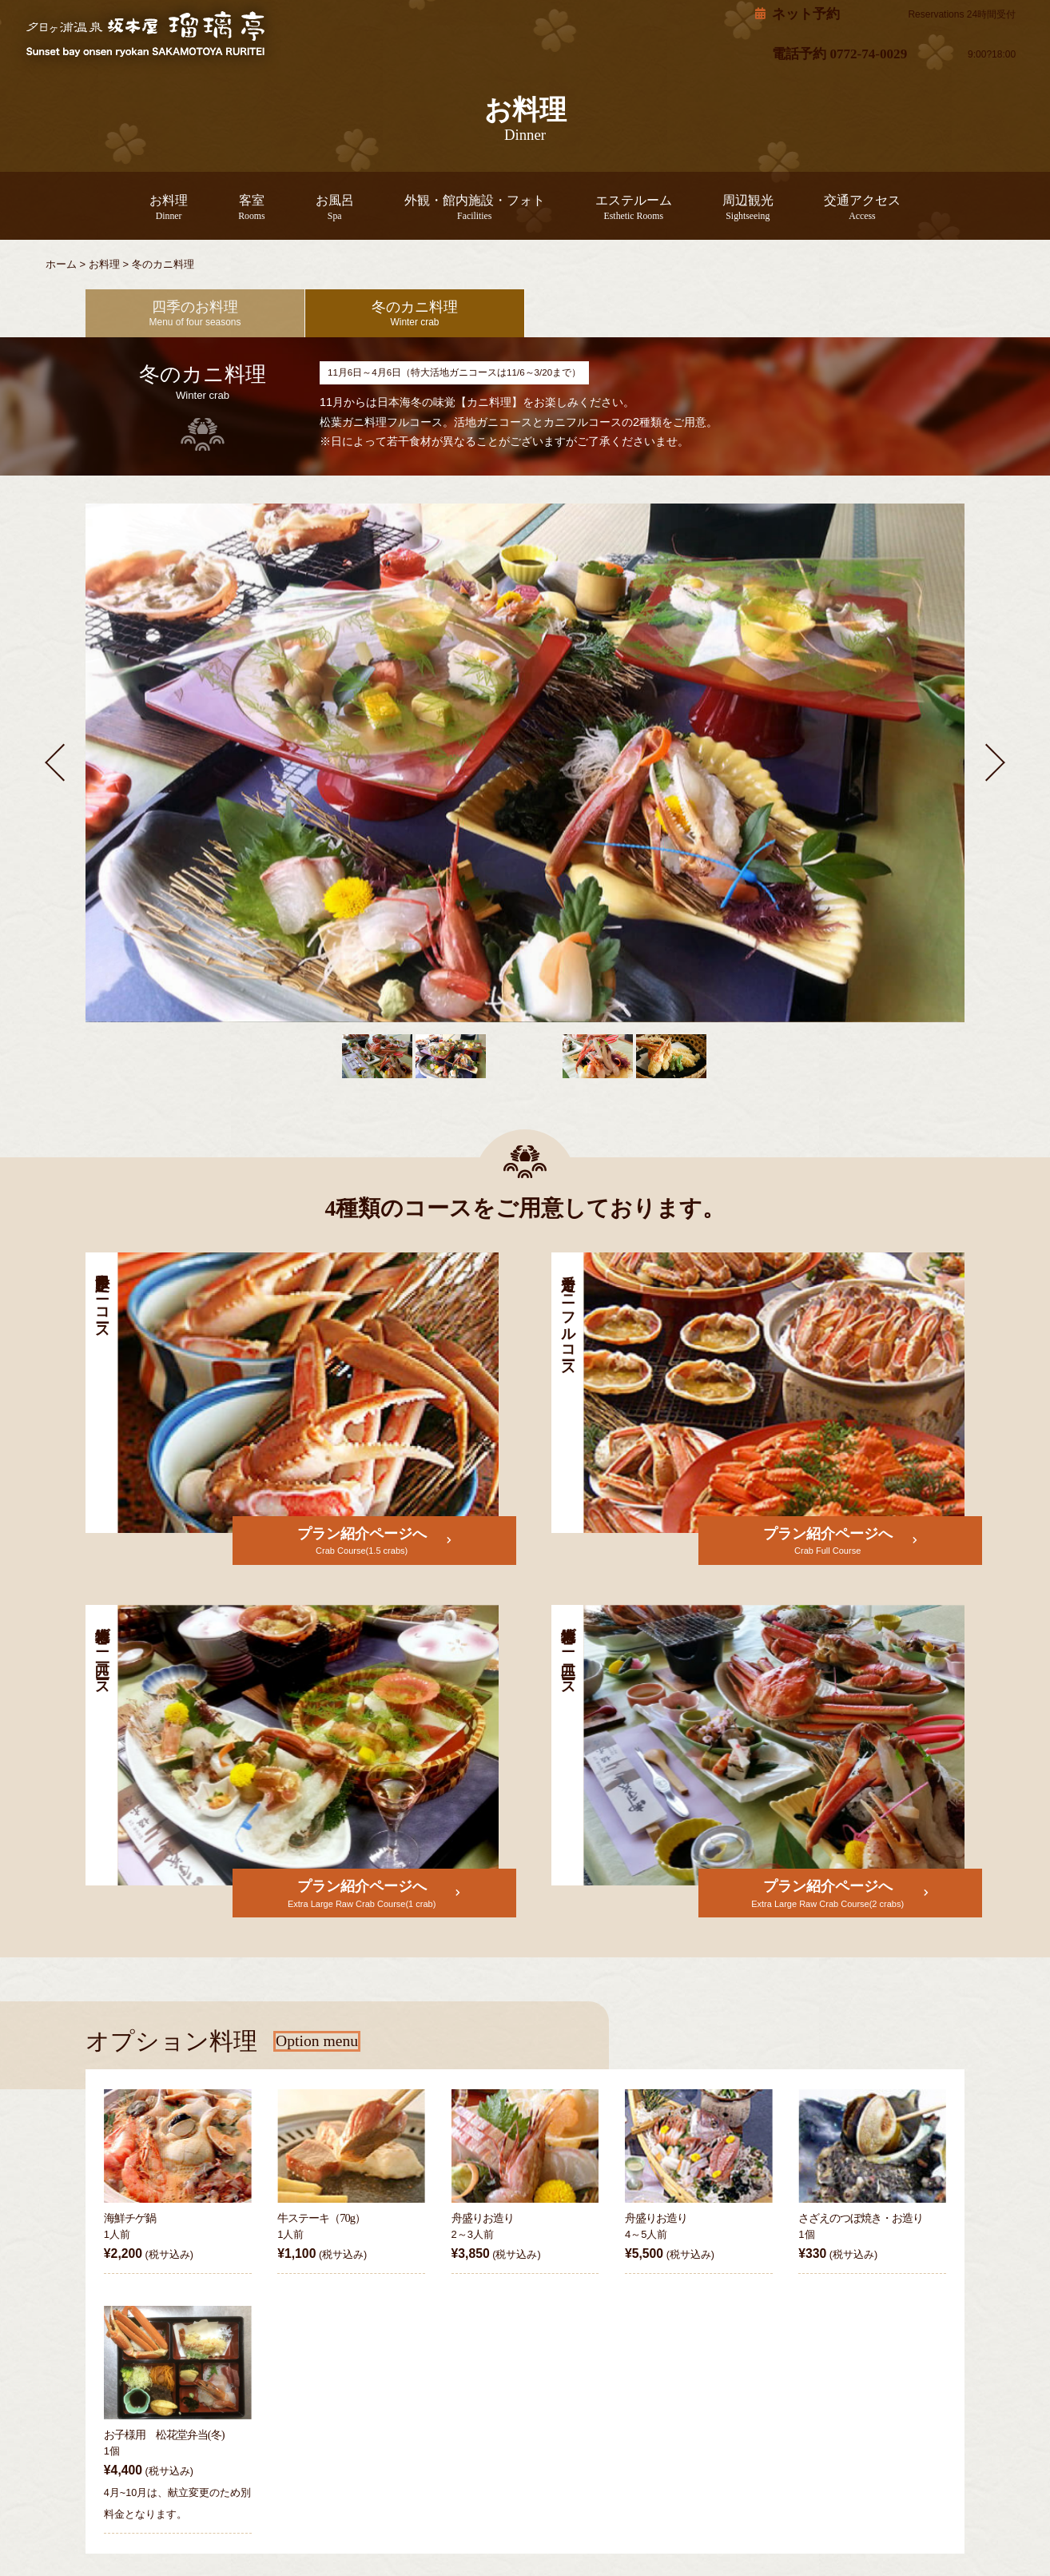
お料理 (207, 207)
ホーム (61, 264)
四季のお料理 (195, 312)
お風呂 (357, 207)
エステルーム (622, 207)
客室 (282, 207)
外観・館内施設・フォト (481, 207)
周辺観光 (724, 207)
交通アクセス (826, 207)
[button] (55, 761)
